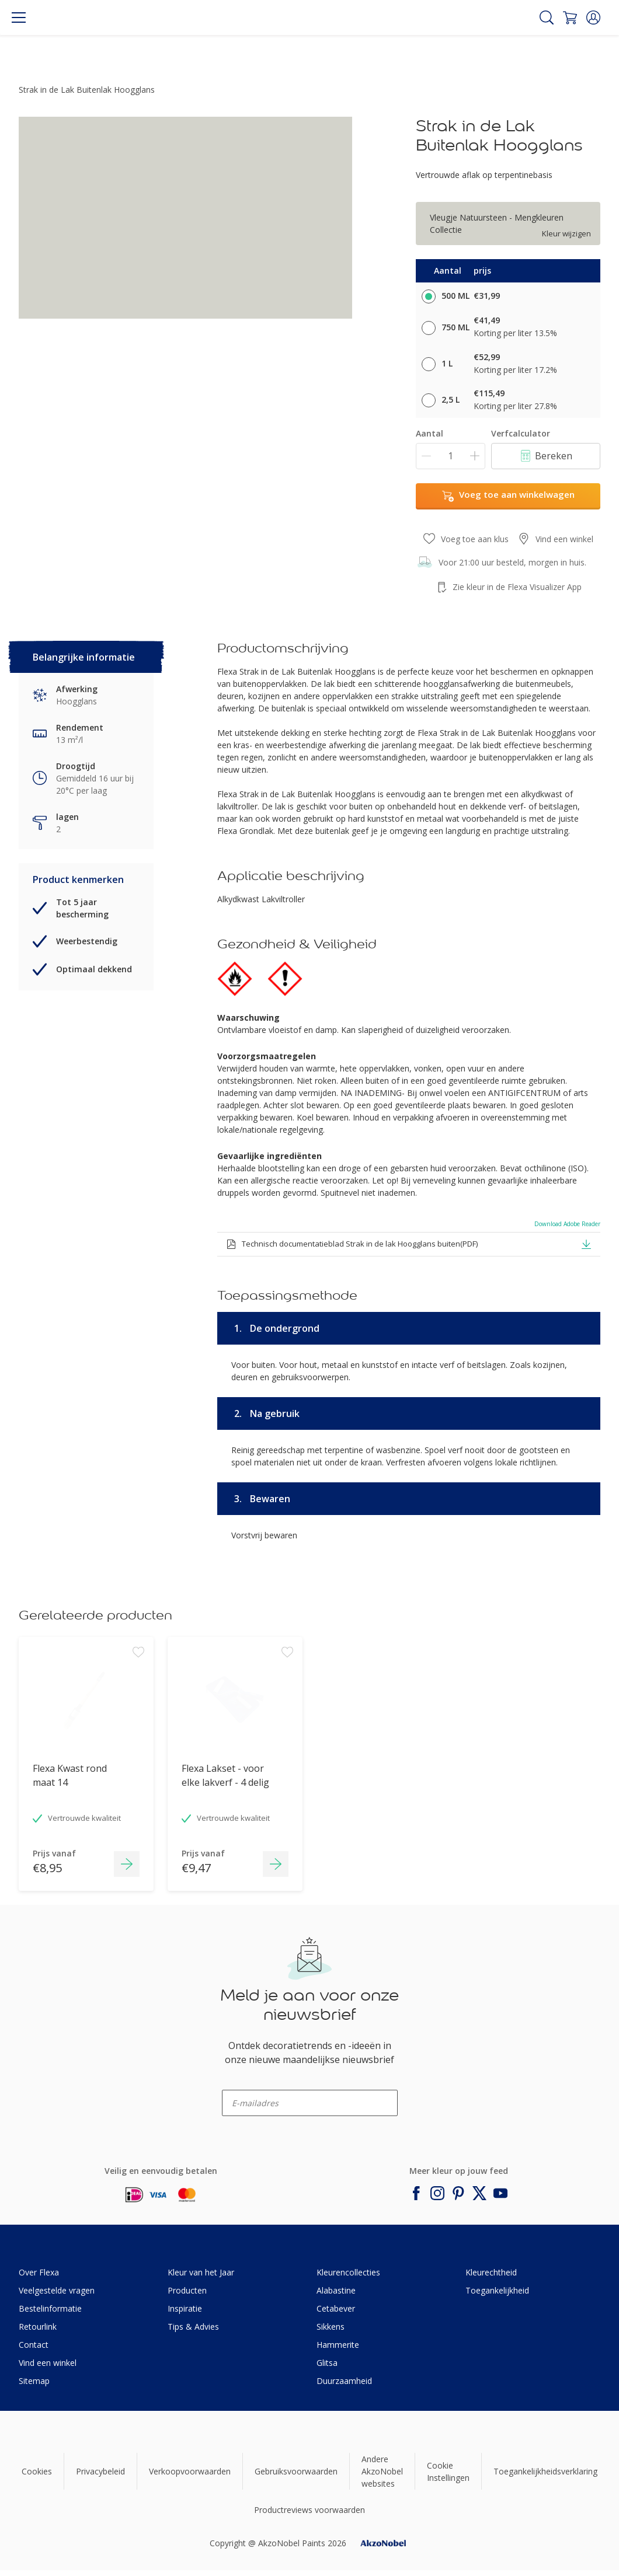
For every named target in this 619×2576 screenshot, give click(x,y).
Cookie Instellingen (448, 2471)
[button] (593, 18)
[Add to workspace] (138, 1726)
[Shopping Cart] (570, 18)
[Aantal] (450, 456)
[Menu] (19, 17)
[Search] (547, 18)
